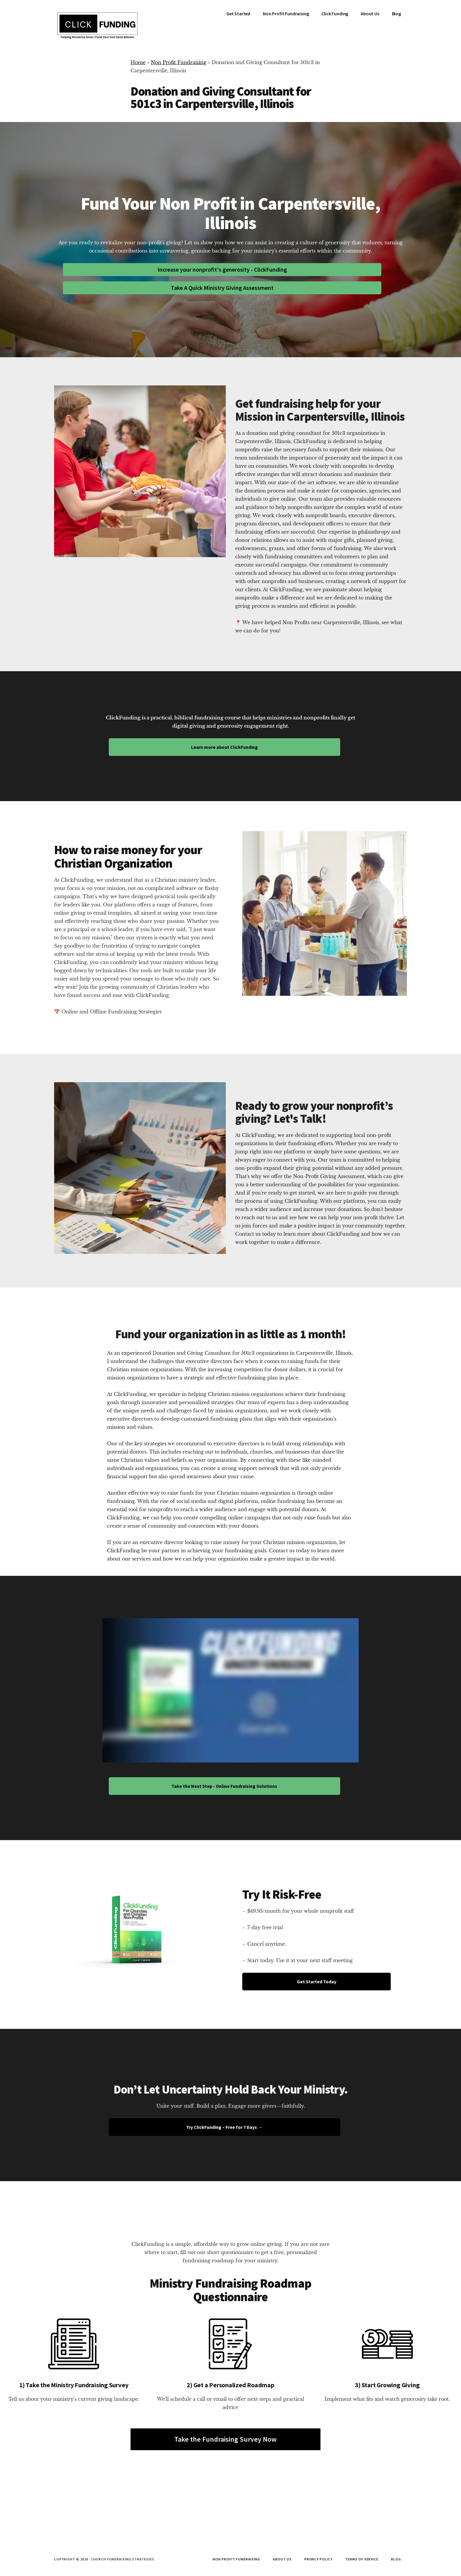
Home (138, 62)
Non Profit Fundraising (178, 62)
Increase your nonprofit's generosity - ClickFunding (222, 269)
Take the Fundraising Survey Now (225, 2439)
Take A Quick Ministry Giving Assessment (222, 287)
